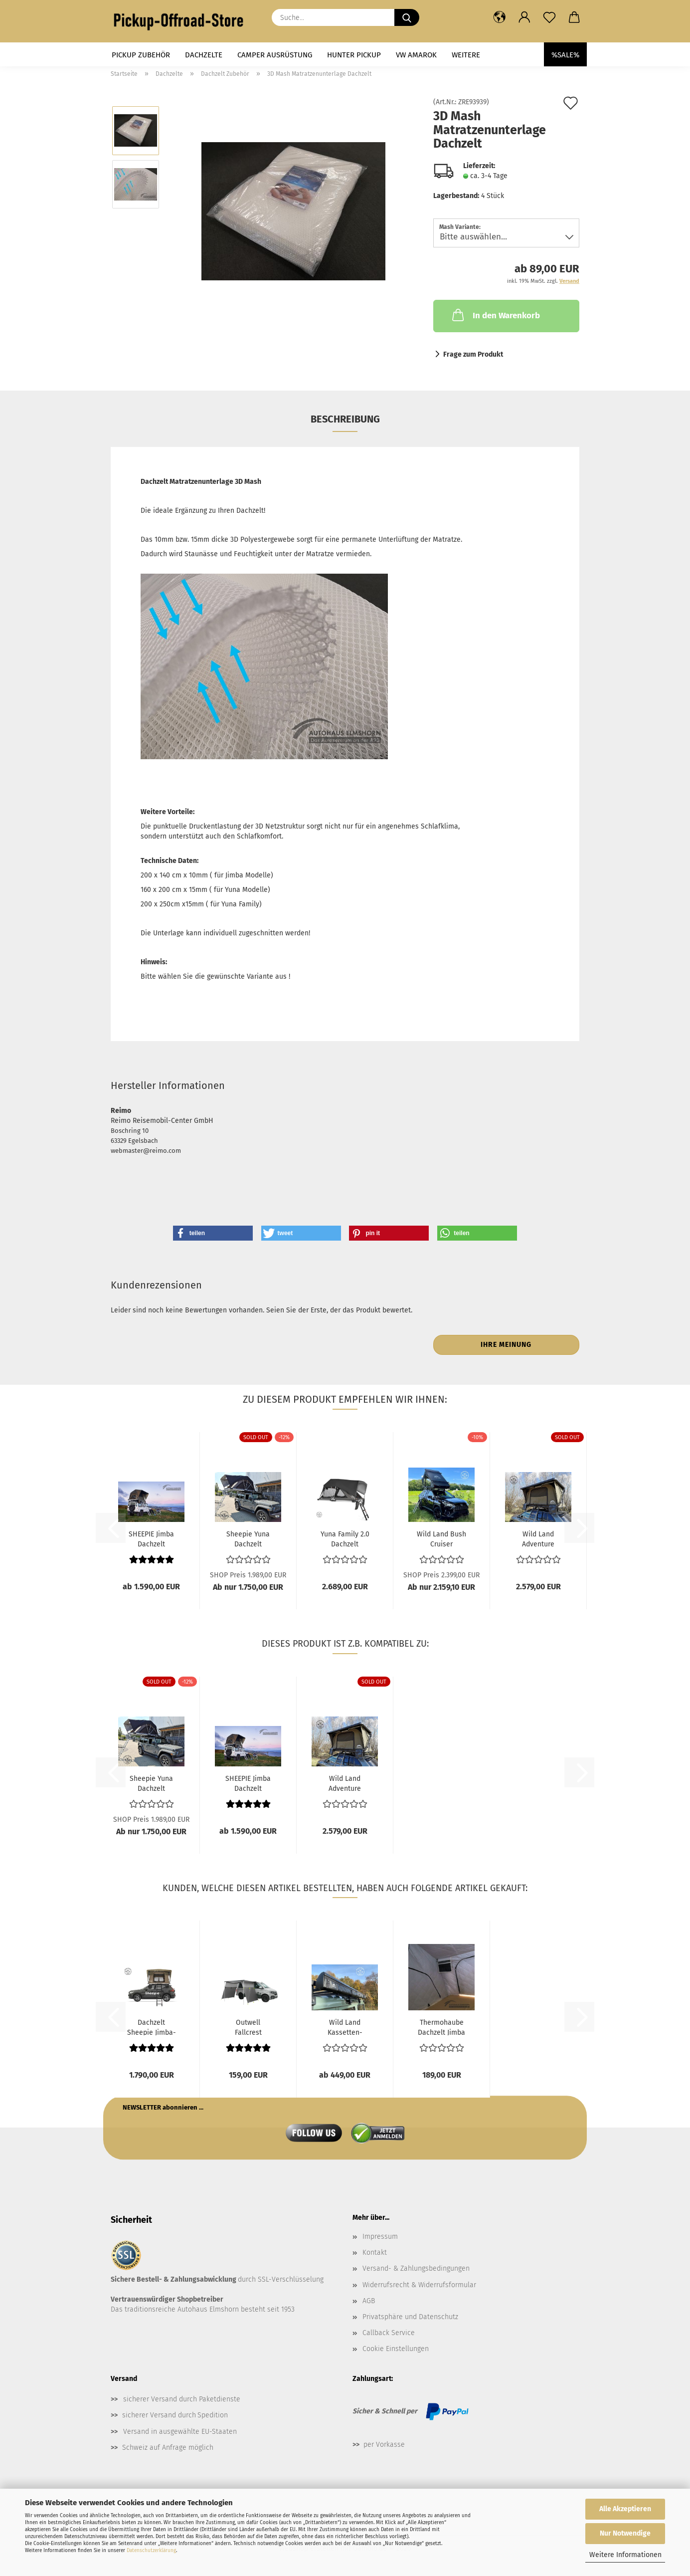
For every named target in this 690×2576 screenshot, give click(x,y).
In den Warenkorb (495, 315)
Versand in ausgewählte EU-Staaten (180, 2431)
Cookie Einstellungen (395, 2349)
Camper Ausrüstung (274, 54)
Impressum (380, 2236)
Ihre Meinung (506, 1344)
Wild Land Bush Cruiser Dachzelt (441, 1538)
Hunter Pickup (354, 54)
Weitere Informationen (625, 2555)
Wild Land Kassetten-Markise (345, 2026)
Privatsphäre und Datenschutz (410, 2317)
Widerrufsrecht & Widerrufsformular (419, 2285)
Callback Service (388, 2333)
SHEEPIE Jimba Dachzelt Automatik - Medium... (151, 1538)
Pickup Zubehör (141, 54)
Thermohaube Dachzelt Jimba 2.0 (441, 2026)
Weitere (466, 54)
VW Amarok (416, 54)
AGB (368, 2301)
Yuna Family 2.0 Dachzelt (345, 1538)
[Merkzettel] (549, 17)
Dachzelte (203, 54)
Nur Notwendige (625, 2533)
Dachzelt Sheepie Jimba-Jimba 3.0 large (151, 2026)
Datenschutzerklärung (151, 2551)
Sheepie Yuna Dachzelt (248, 1538)
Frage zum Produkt (473, 354)
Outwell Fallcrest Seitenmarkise (248, 2026)
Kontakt (374, 2252)
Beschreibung (345, 419)
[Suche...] (406, 17)
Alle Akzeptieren (625, 2509)
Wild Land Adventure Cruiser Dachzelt (538, 1538)
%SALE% (565, 54)
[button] (499, 17)
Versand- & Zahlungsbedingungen (416, 2268)
